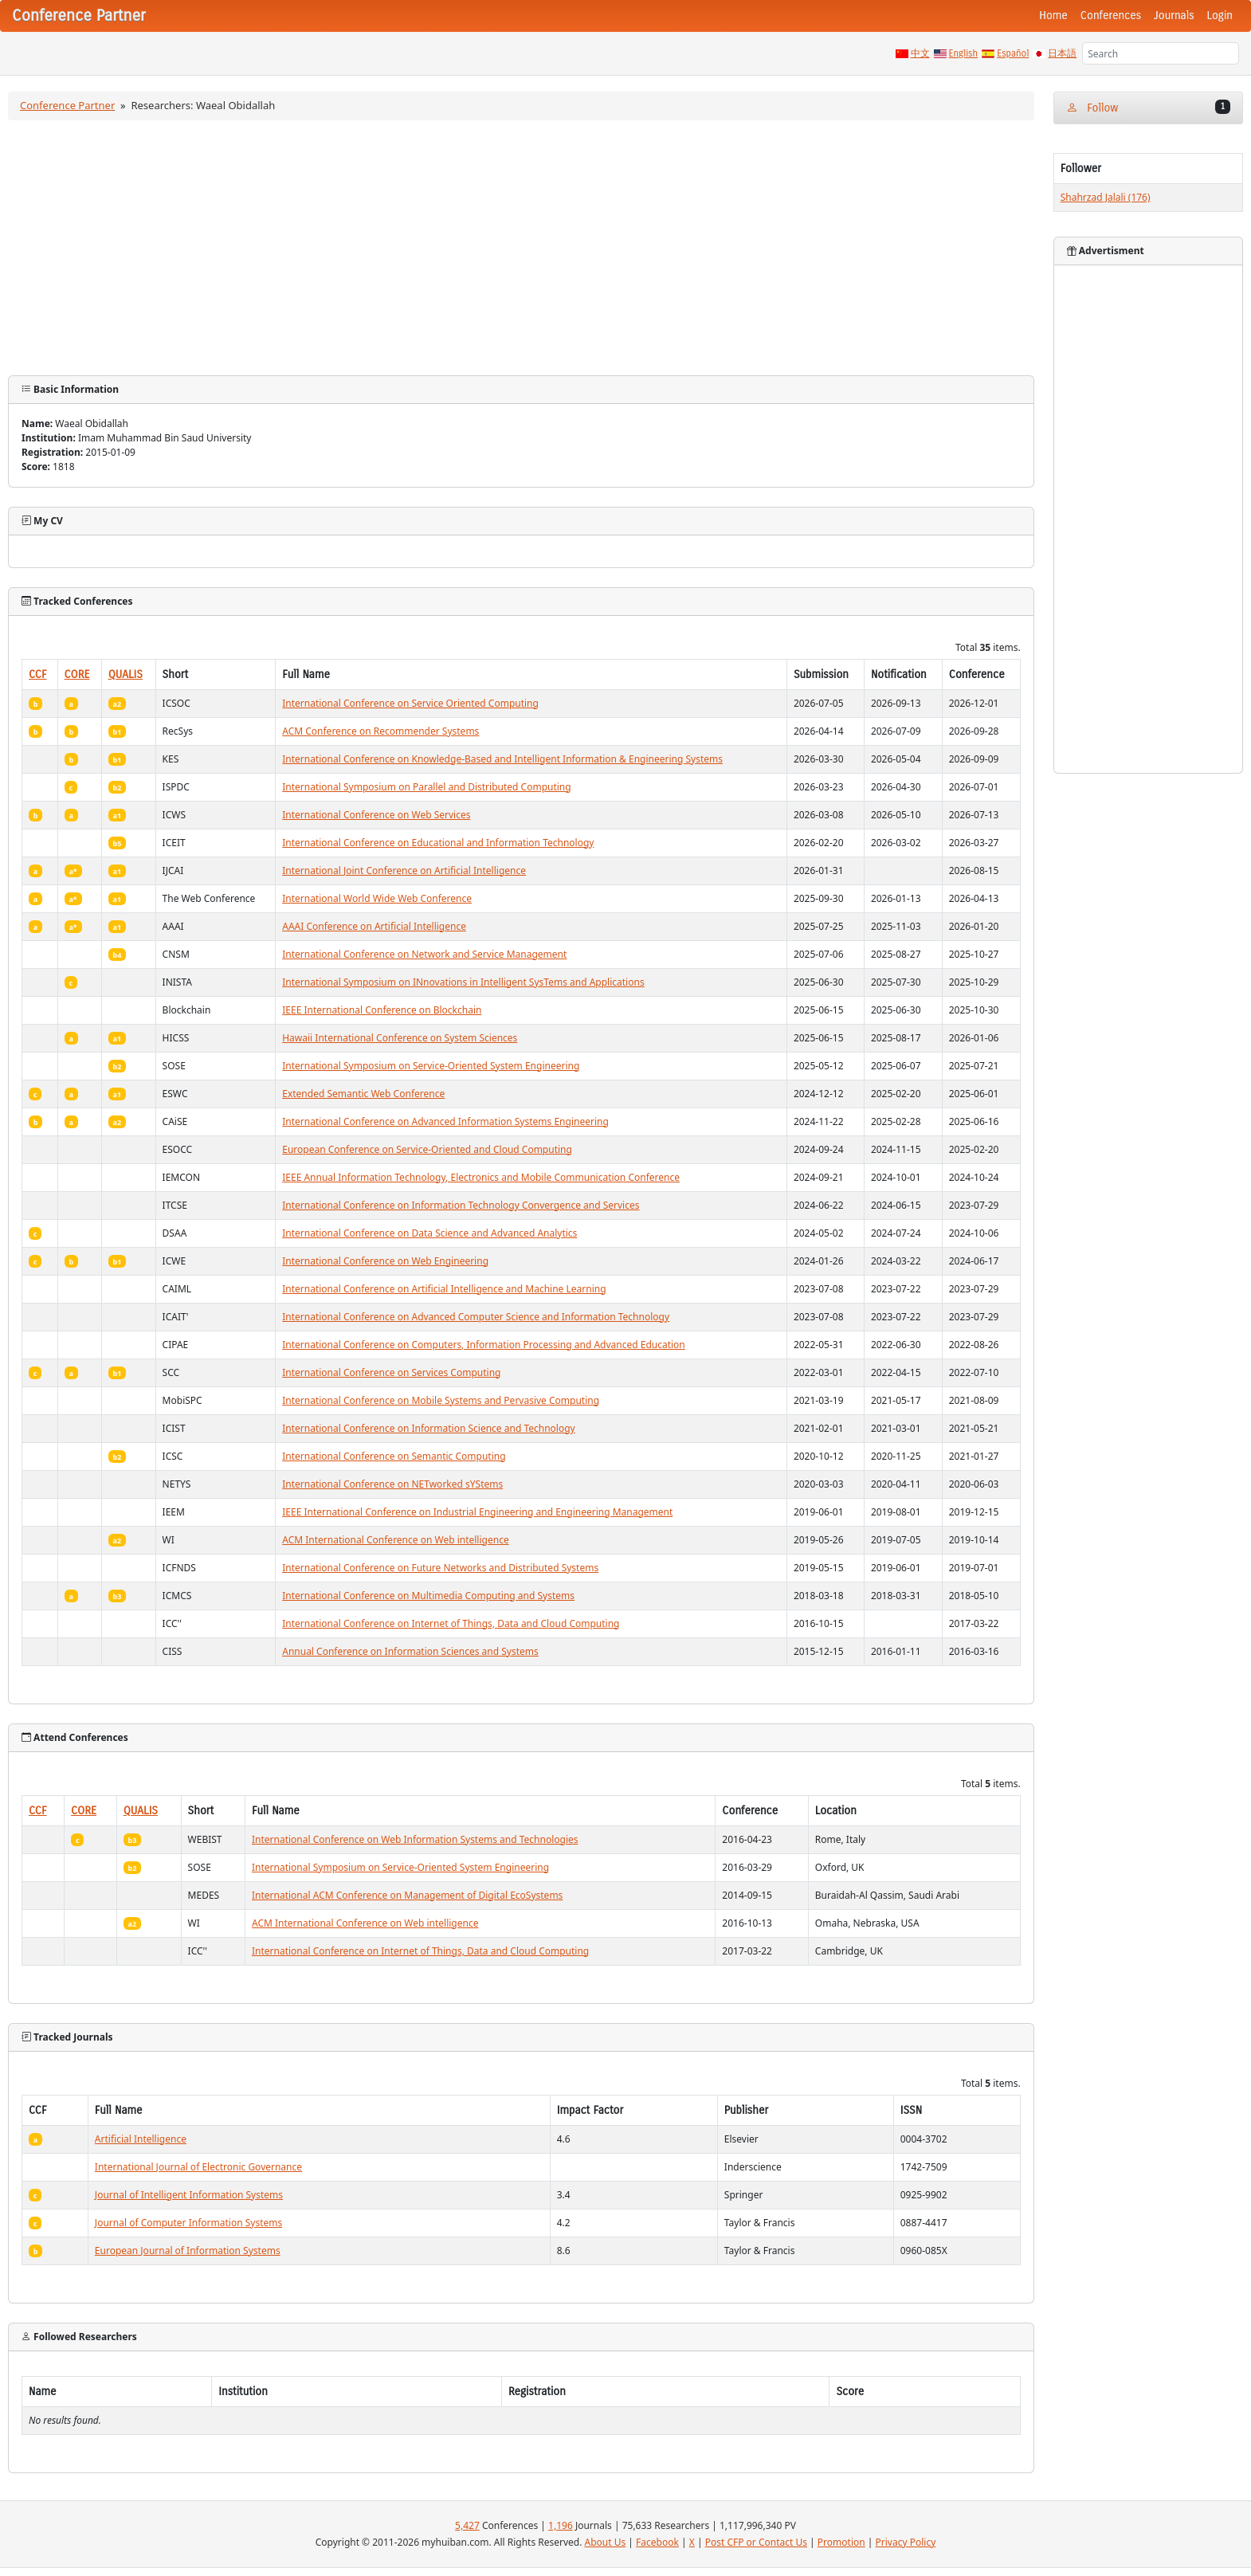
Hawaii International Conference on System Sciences (399, 1038)
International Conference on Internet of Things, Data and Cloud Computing (450, 1623)
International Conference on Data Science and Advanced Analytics (429, 1233)
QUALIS (125, 674)
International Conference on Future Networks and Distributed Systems (440, 1567)
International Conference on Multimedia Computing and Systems (428, 1595)
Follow (1148, 107)
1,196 (560, 2525)
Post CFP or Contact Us (756, 2542)
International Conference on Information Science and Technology (428, 1428)
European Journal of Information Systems (187, 2250)
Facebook (657, 2542)
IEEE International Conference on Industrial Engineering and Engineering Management (477, 1512)
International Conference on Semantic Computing (393, 1456)
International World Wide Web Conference (377, 898)
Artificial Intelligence (140, 2139)
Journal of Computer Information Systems (188, 2222)
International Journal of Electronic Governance (198, 2167)
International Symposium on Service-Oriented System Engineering (430, 1065)
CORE (77, 674)
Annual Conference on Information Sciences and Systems (410, 1651)
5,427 (467, 2525)
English (963, 53)
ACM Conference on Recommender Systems (380, 731)
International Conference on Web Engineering (385, 1261)
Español (1013, 53)
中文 (920, 53)
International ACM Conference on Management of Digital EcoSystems (407, 1895)
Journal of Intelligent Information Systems (189, 2195)
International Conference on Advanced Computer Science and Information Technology (475, 1316)
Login (1220, 15)
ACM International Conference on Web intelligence (395, 1540)
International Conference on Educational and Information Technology (438, 842)
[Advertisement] (521, 247)
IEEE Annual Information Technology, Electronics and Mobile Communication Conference (481, 1177)
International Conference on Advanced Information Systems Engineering (445, 1121)
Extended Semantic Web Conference (363, 1093)
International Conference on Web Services (376, 814)
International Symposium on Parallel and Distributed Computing (426, 787)
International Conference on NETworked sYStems (392, 1484)
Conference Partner (67, 105)
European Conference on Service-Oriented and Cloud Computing (427, 1149)
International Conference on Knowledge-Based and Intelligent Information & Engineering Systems (502, 759)
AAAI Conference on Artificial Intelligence (374, 926)
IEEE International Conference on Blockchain (381, 1010)
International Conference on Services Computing (391, 1372)
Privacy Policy (906, 2542)
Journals (1174, 15)
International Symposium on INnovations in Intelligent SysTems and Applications (463, 982)
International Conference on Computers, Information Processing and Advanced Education (483, 1344)
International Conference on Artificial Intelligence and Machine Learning (444, 1289)
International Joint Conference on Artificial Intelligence (404, 870)
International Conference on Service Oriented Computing (410, 703)
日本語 (1062, 53)
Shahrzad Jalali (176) (1106, 197)
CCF (38, 674)
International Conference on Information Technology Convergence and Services (460, 1205)
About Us (605, 2542)
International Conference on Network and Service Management (424, 954)
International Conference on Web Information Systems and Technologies (415, 1839)
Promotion (841, 2542)
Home (1053, 15)
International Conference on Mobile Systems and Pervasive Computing (440, 1400)
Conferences (1110, 15)
